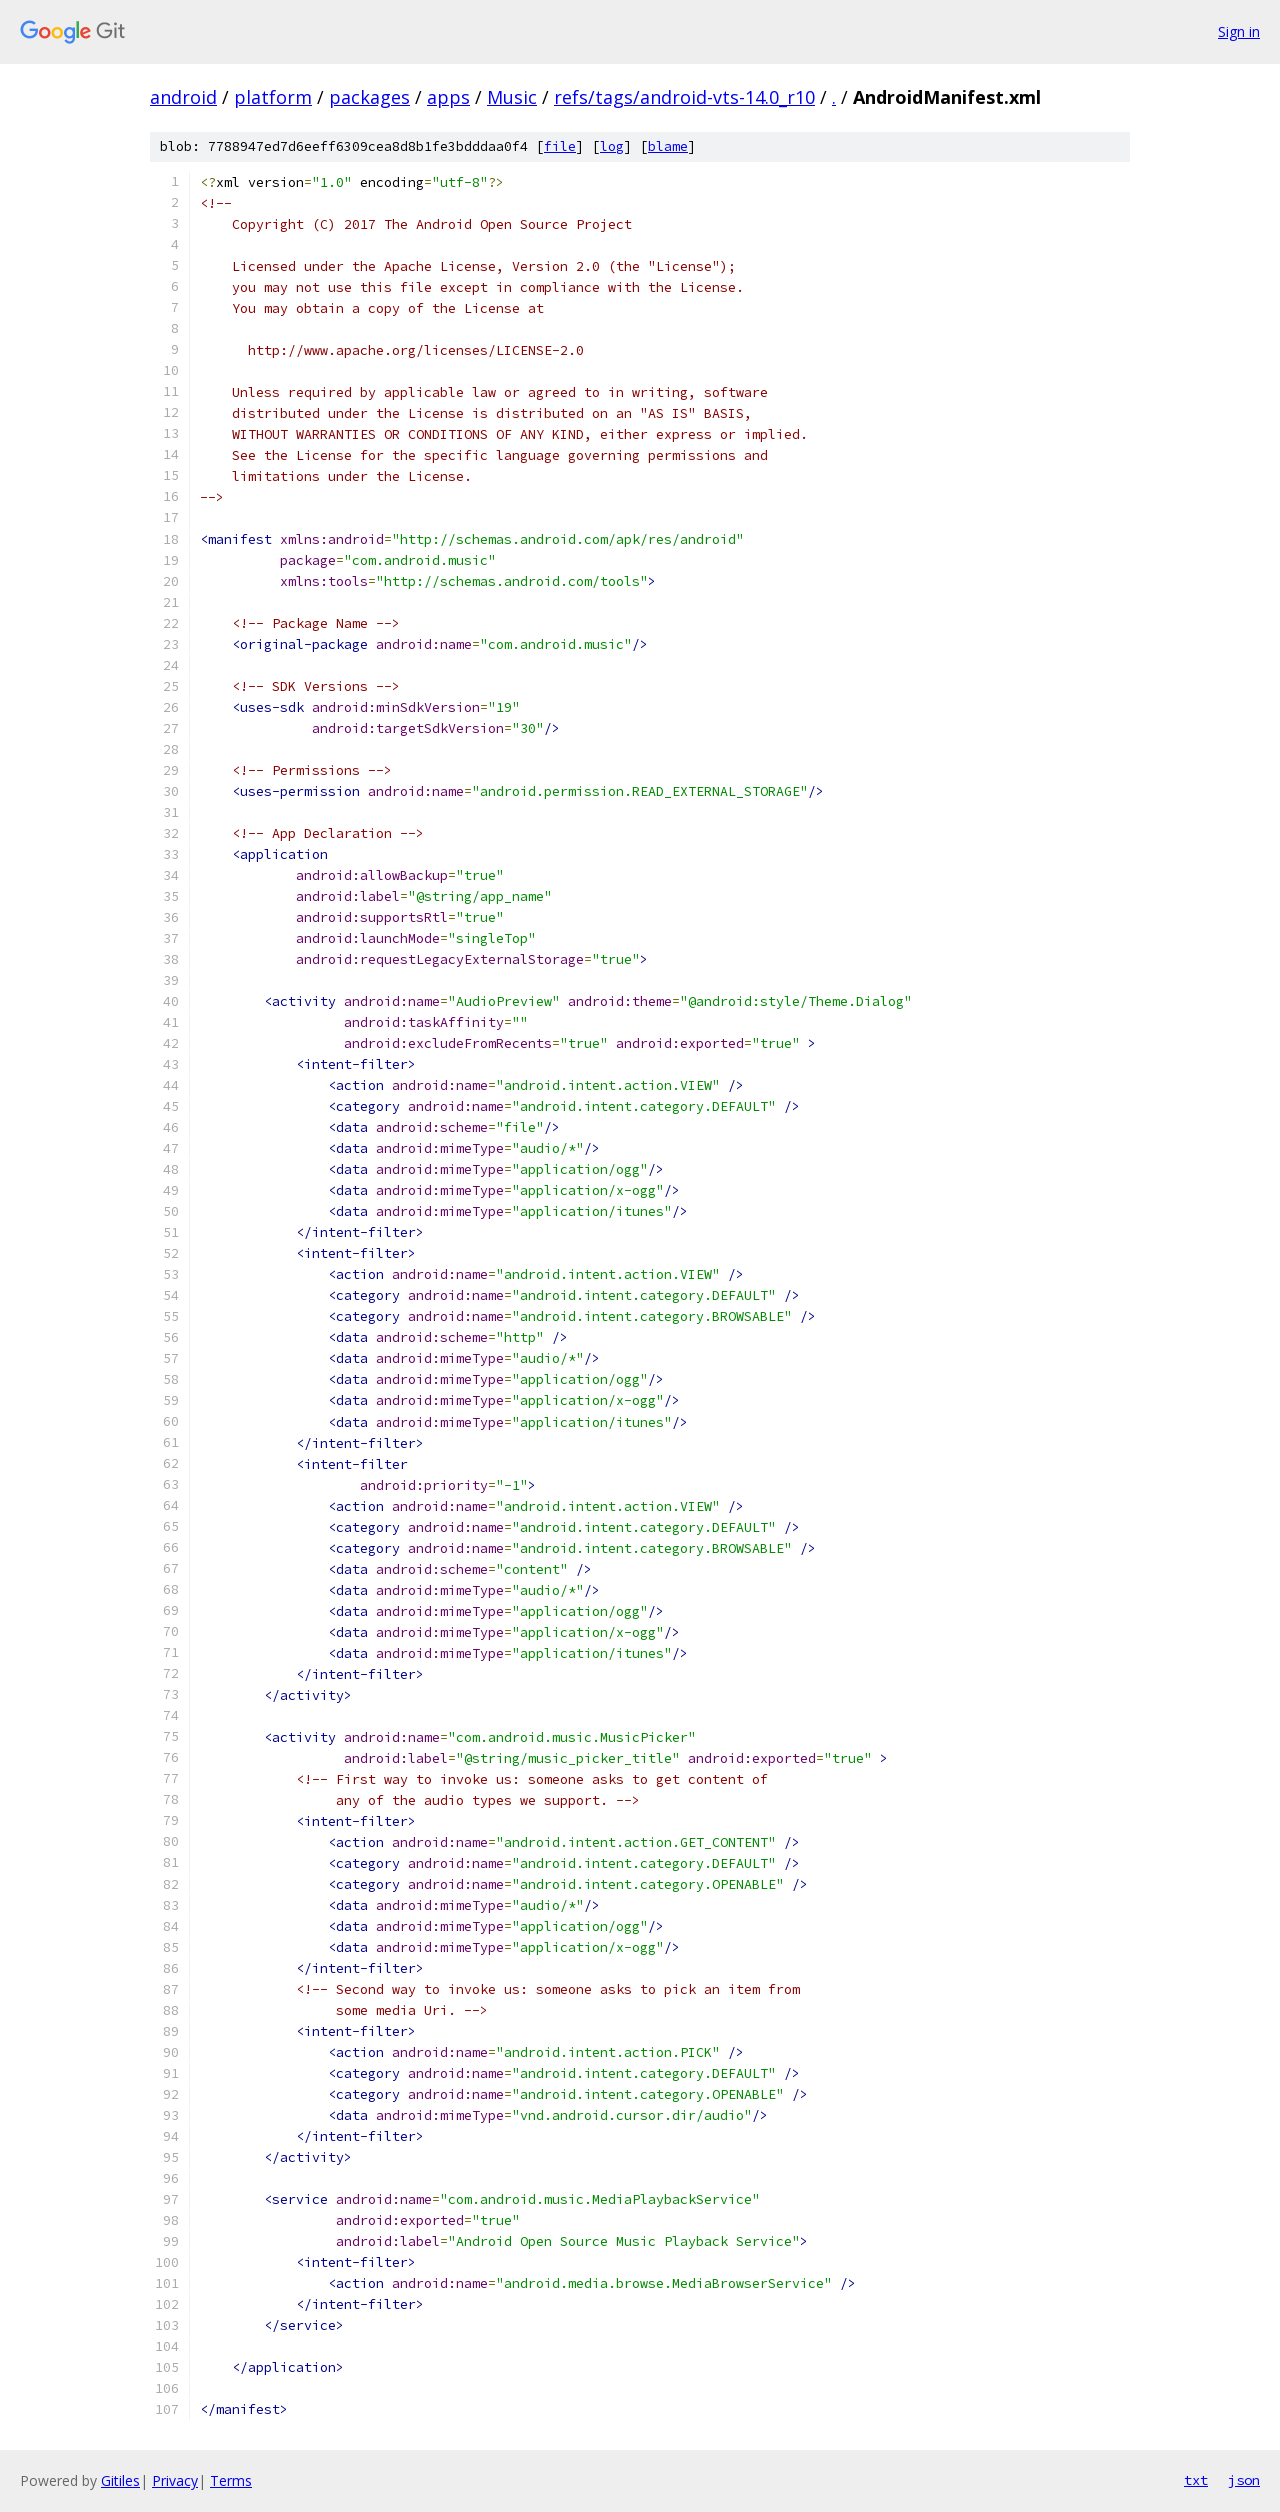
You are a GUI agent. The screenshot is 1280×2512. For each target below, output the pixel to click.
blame (668, 146)
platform (273, 97)
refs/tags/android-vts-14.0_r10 (684, 97)
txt (1196, 2480)
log (612, 146)
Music (512, 97)
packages (369, 97)
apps (448, 97)
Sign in (1239, 31)
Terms (231, 2480)
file (560, 146)
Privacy (175, 2480)
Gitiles (120, 2480)
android (183, 97)
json (1244, 2480)
